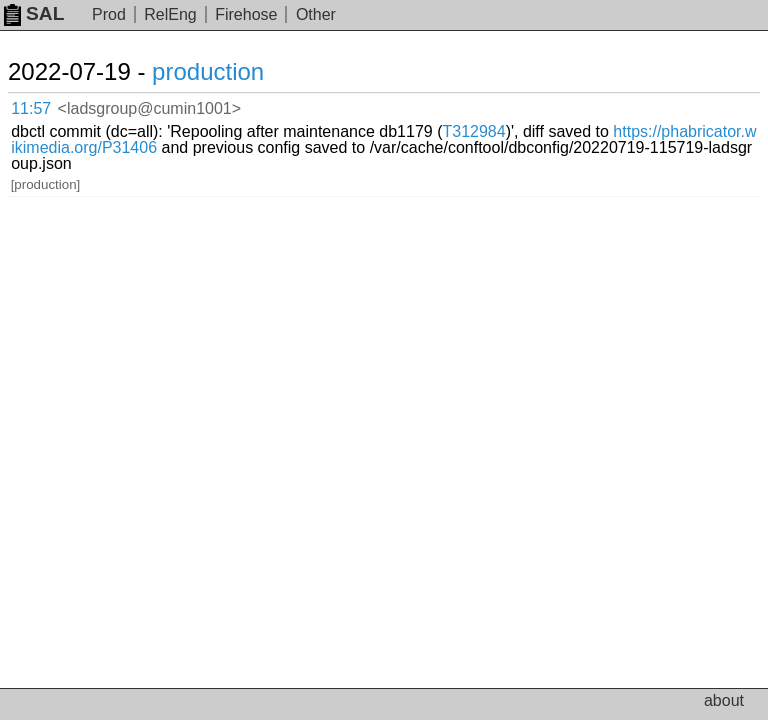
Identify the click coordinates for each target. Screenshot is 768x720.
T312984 (473, 131)
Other (316, 14)
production (208, 71)
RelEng (170, 14)
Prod (109, 14)
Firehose (246, 14)
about (724, 700)
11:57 (31, 108)
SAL (34, 13)
